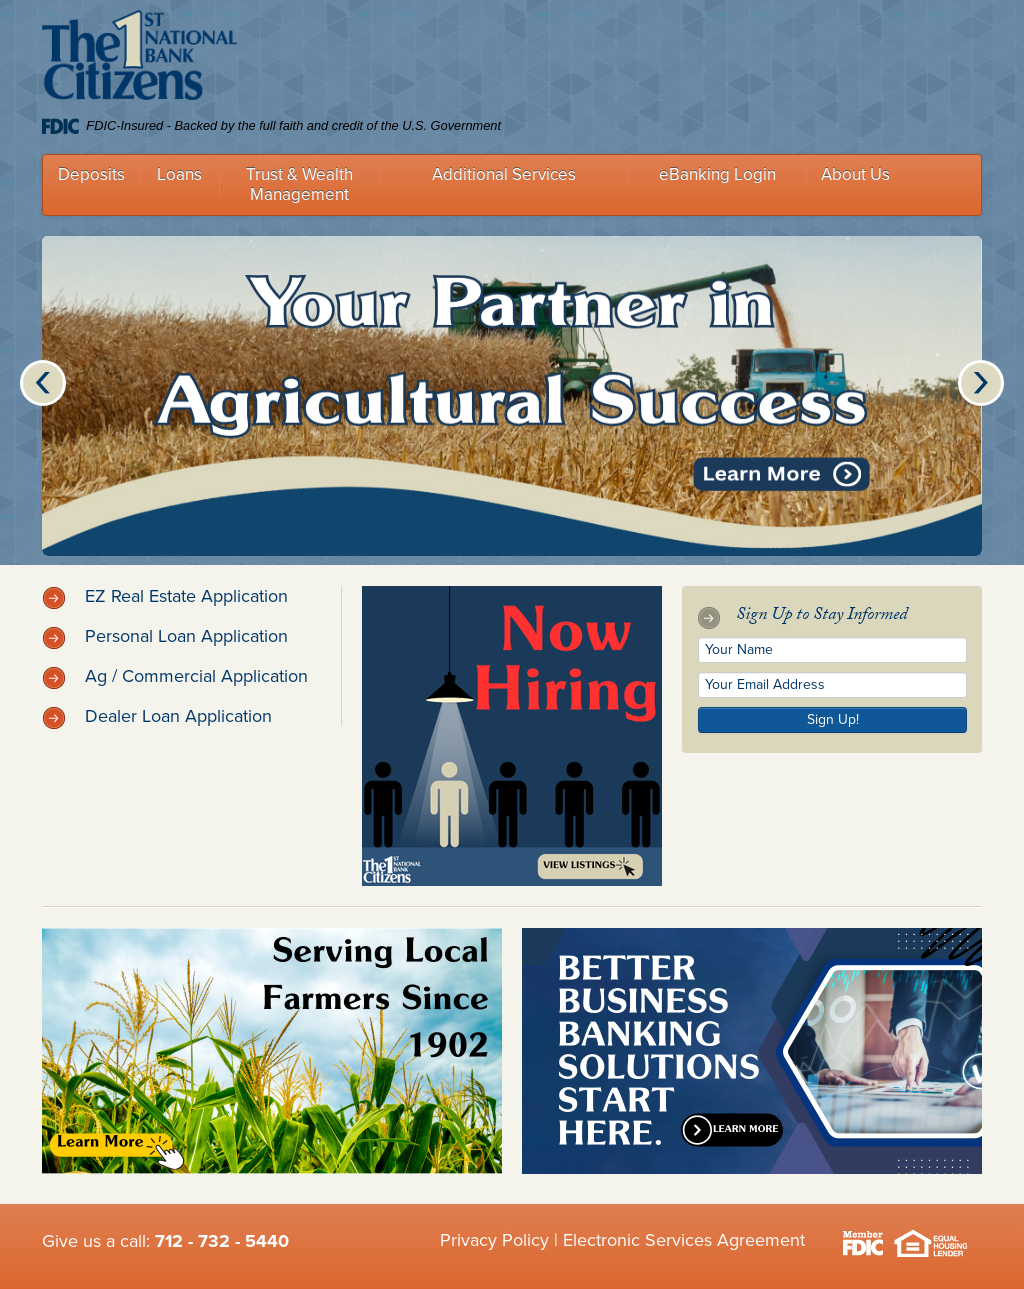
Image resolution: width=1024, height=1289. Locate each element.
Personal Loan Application (165, 636)
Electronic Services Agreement (684, 1240)
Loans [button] (179, 174)
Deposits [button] (91, 174)
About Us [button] (855, 174)
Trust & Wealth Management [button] (299, 184)
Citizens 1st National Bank (139, 59)
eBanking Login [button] (717, 174)
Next (981, 383)
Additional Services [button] (504, 174)
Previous (43, 383)
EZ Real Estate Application (165, 596)
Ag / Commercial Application (175, 676)
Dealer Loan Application (157, 716)
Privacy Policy (494, 1240)
